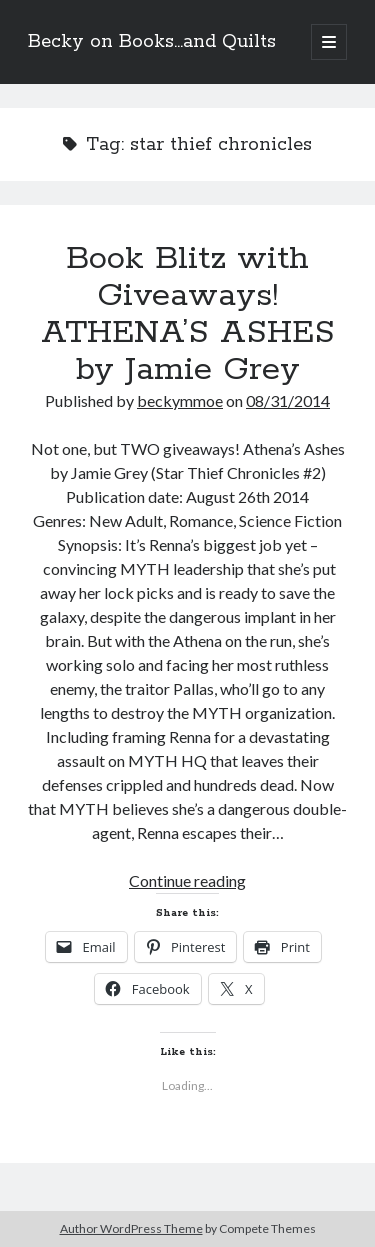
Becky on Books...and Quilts (152, 42)
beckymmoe (180, 400)
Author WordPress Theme (131, 1228)
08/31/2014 (288, 400)
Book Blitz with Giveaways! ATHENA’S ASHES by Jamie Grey (188, 314)
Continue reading (187, 880)
